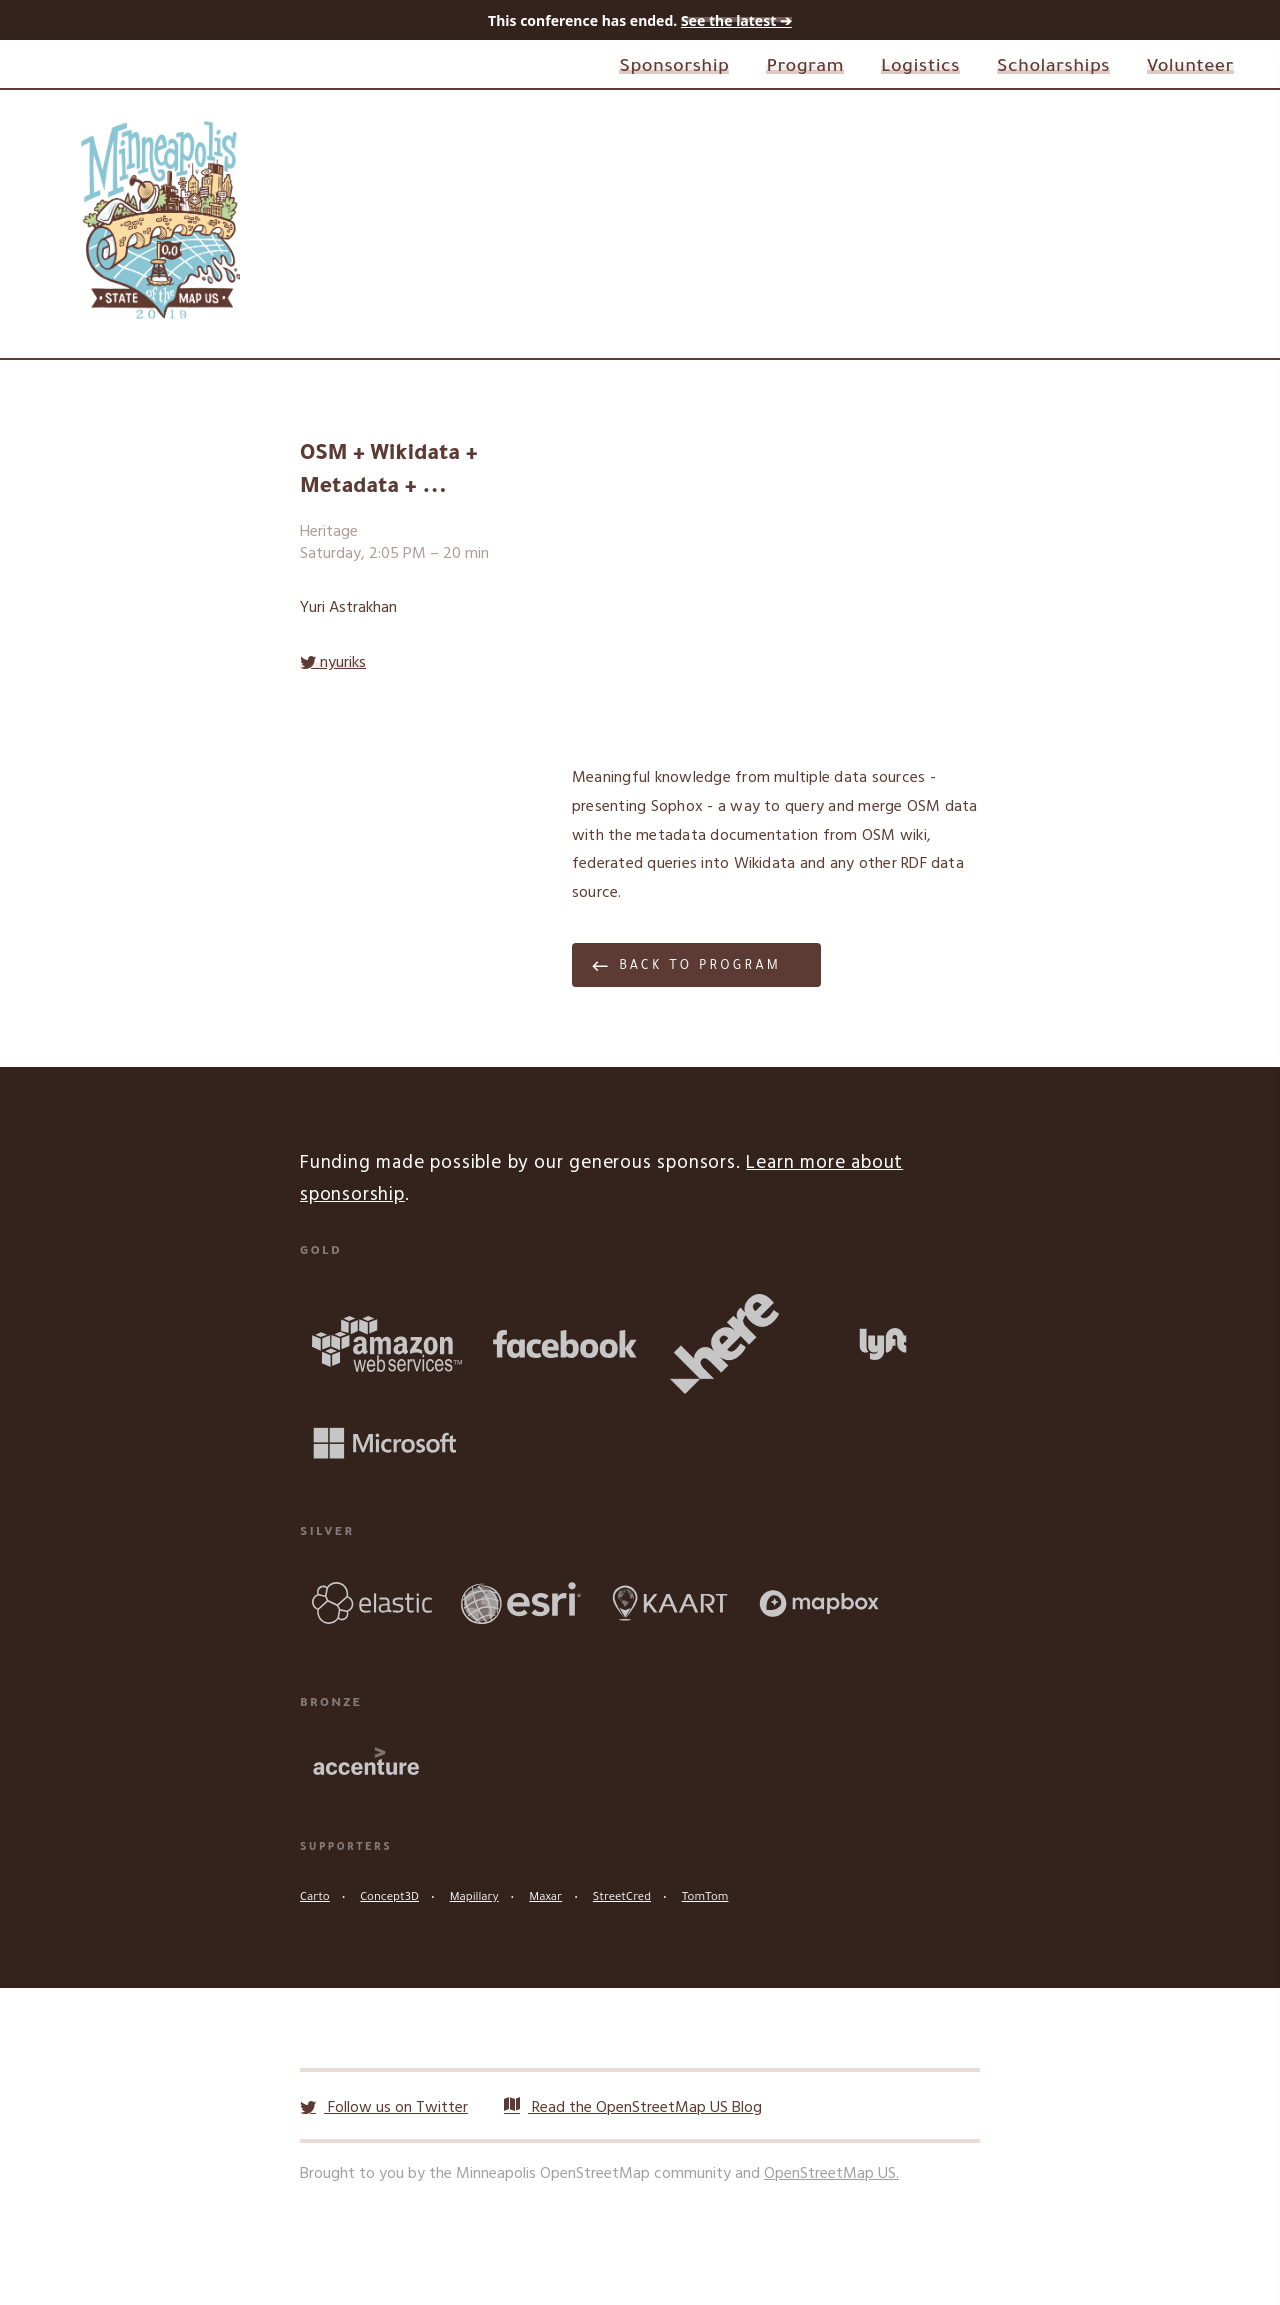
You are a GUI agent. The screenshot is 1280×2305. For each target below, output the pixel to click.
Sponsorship (674, 68)
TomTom (705, 1898)
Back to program (700, 967)
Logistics (920, 68)
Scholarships (1053, 68)
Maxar (545, 1898)
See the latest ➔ (736, 20)
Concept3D (389, 1898)
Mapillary (474, 1898)
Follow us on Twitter (384, 2108)
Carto (315, 1898)
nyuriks (333, 663)
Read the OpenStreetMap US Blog (633, 2108)
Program (805, 68)
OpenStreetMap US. (831, 2174)
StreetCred (622, 1898)
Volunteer (1190, 68)
